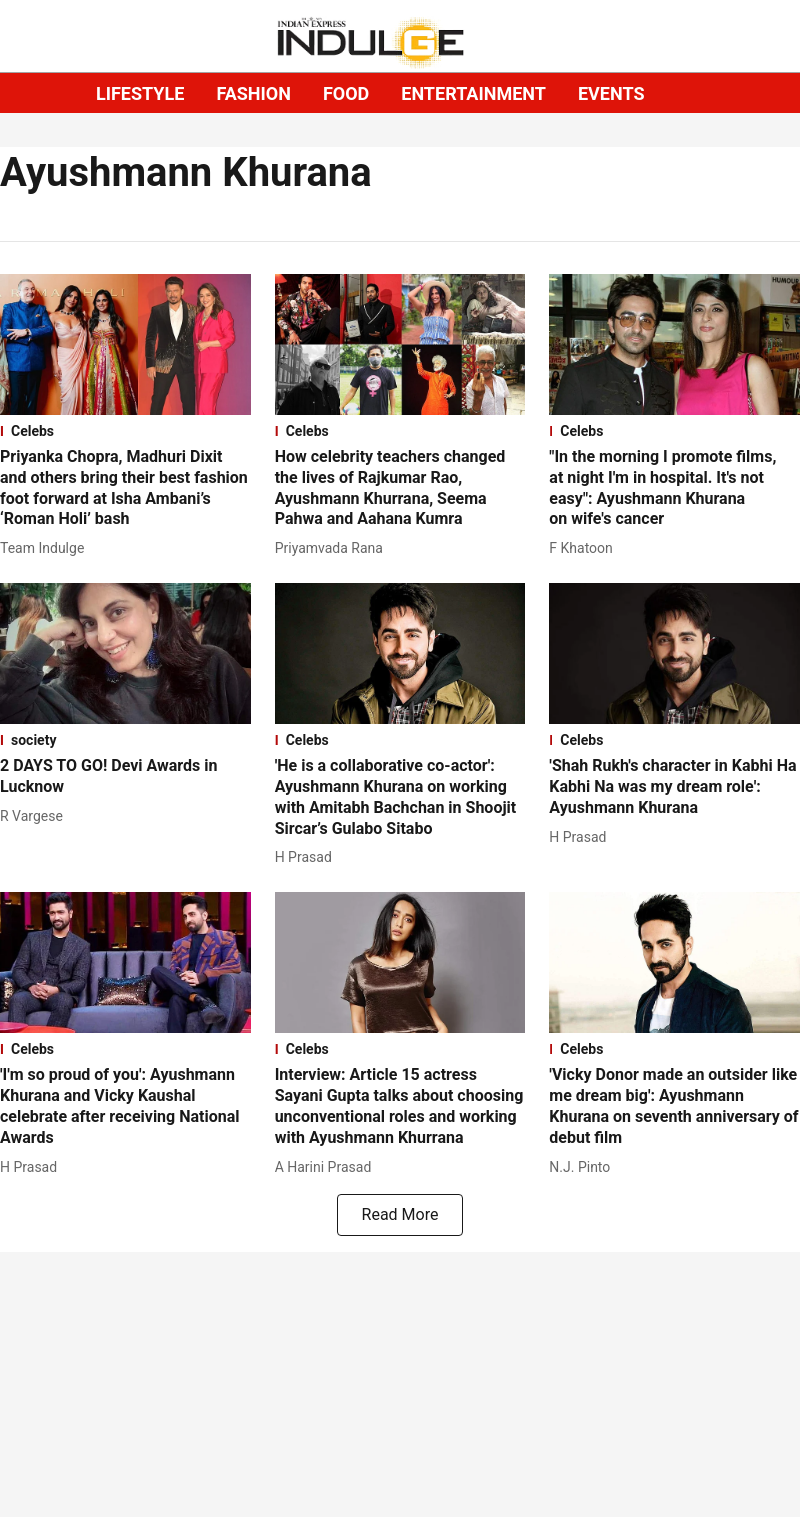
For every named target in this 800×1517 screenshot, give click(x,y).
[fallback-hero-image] (125, 344)
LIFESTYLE (140, 93)
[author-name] (46, 548)
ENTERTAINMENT (473, 93)
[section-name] (125, 431)
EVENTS (611, 93)
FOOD (346, 93)
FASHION (253, 93)
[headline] (125, 488)
